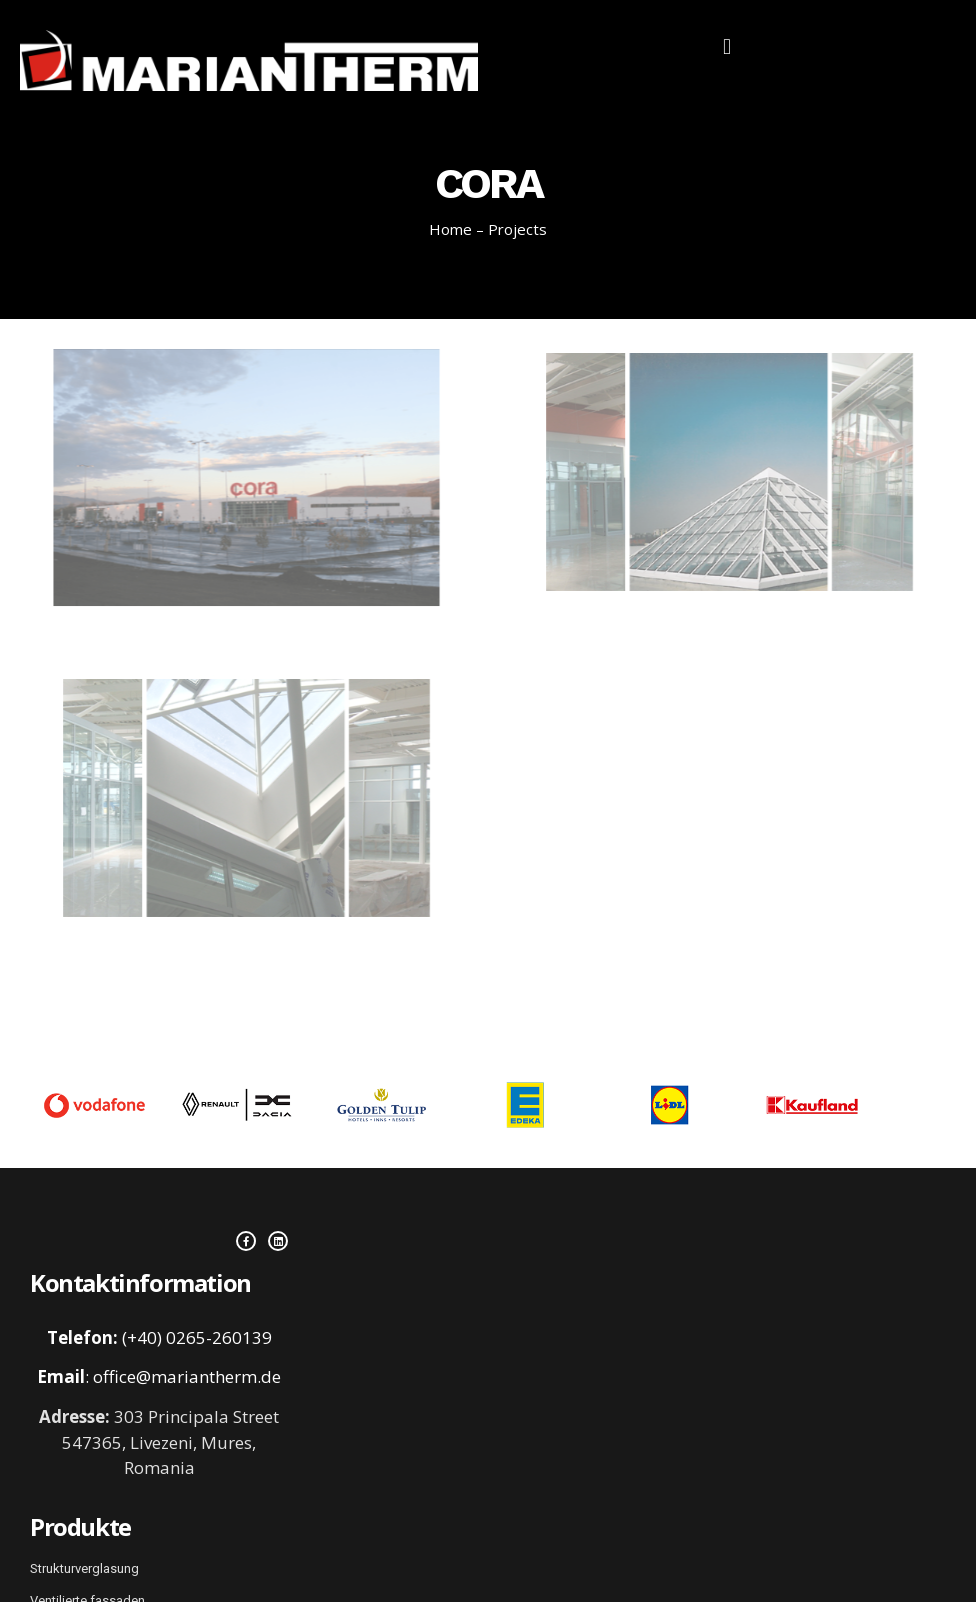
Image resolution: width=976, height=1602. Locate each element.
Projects (517, 229)
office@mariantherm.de (187, 1376)
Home (450, 229)
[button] (726, 46)
